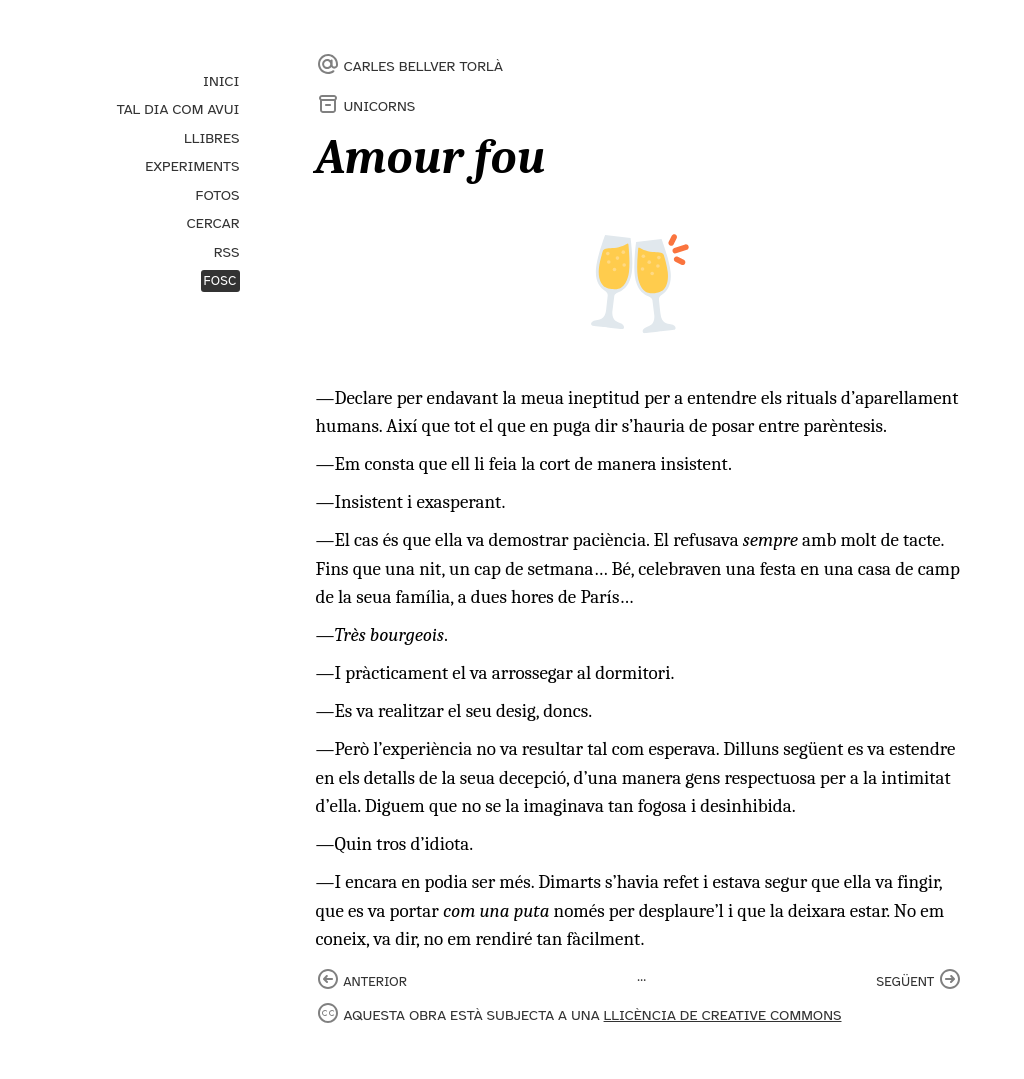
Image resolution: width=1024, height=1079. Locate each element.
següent (905, 981)
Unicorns (380, 106)
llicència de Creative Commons (723, 1015)
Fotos (218, 195)
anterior (375, 981)
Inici (221, 81)
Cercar (212, 223)
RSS (227, 252)
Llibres (211, 138)
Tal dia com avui (178, 109)
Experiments (192, 166)
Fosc (220, 281)
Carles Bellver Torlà (424, 66)
